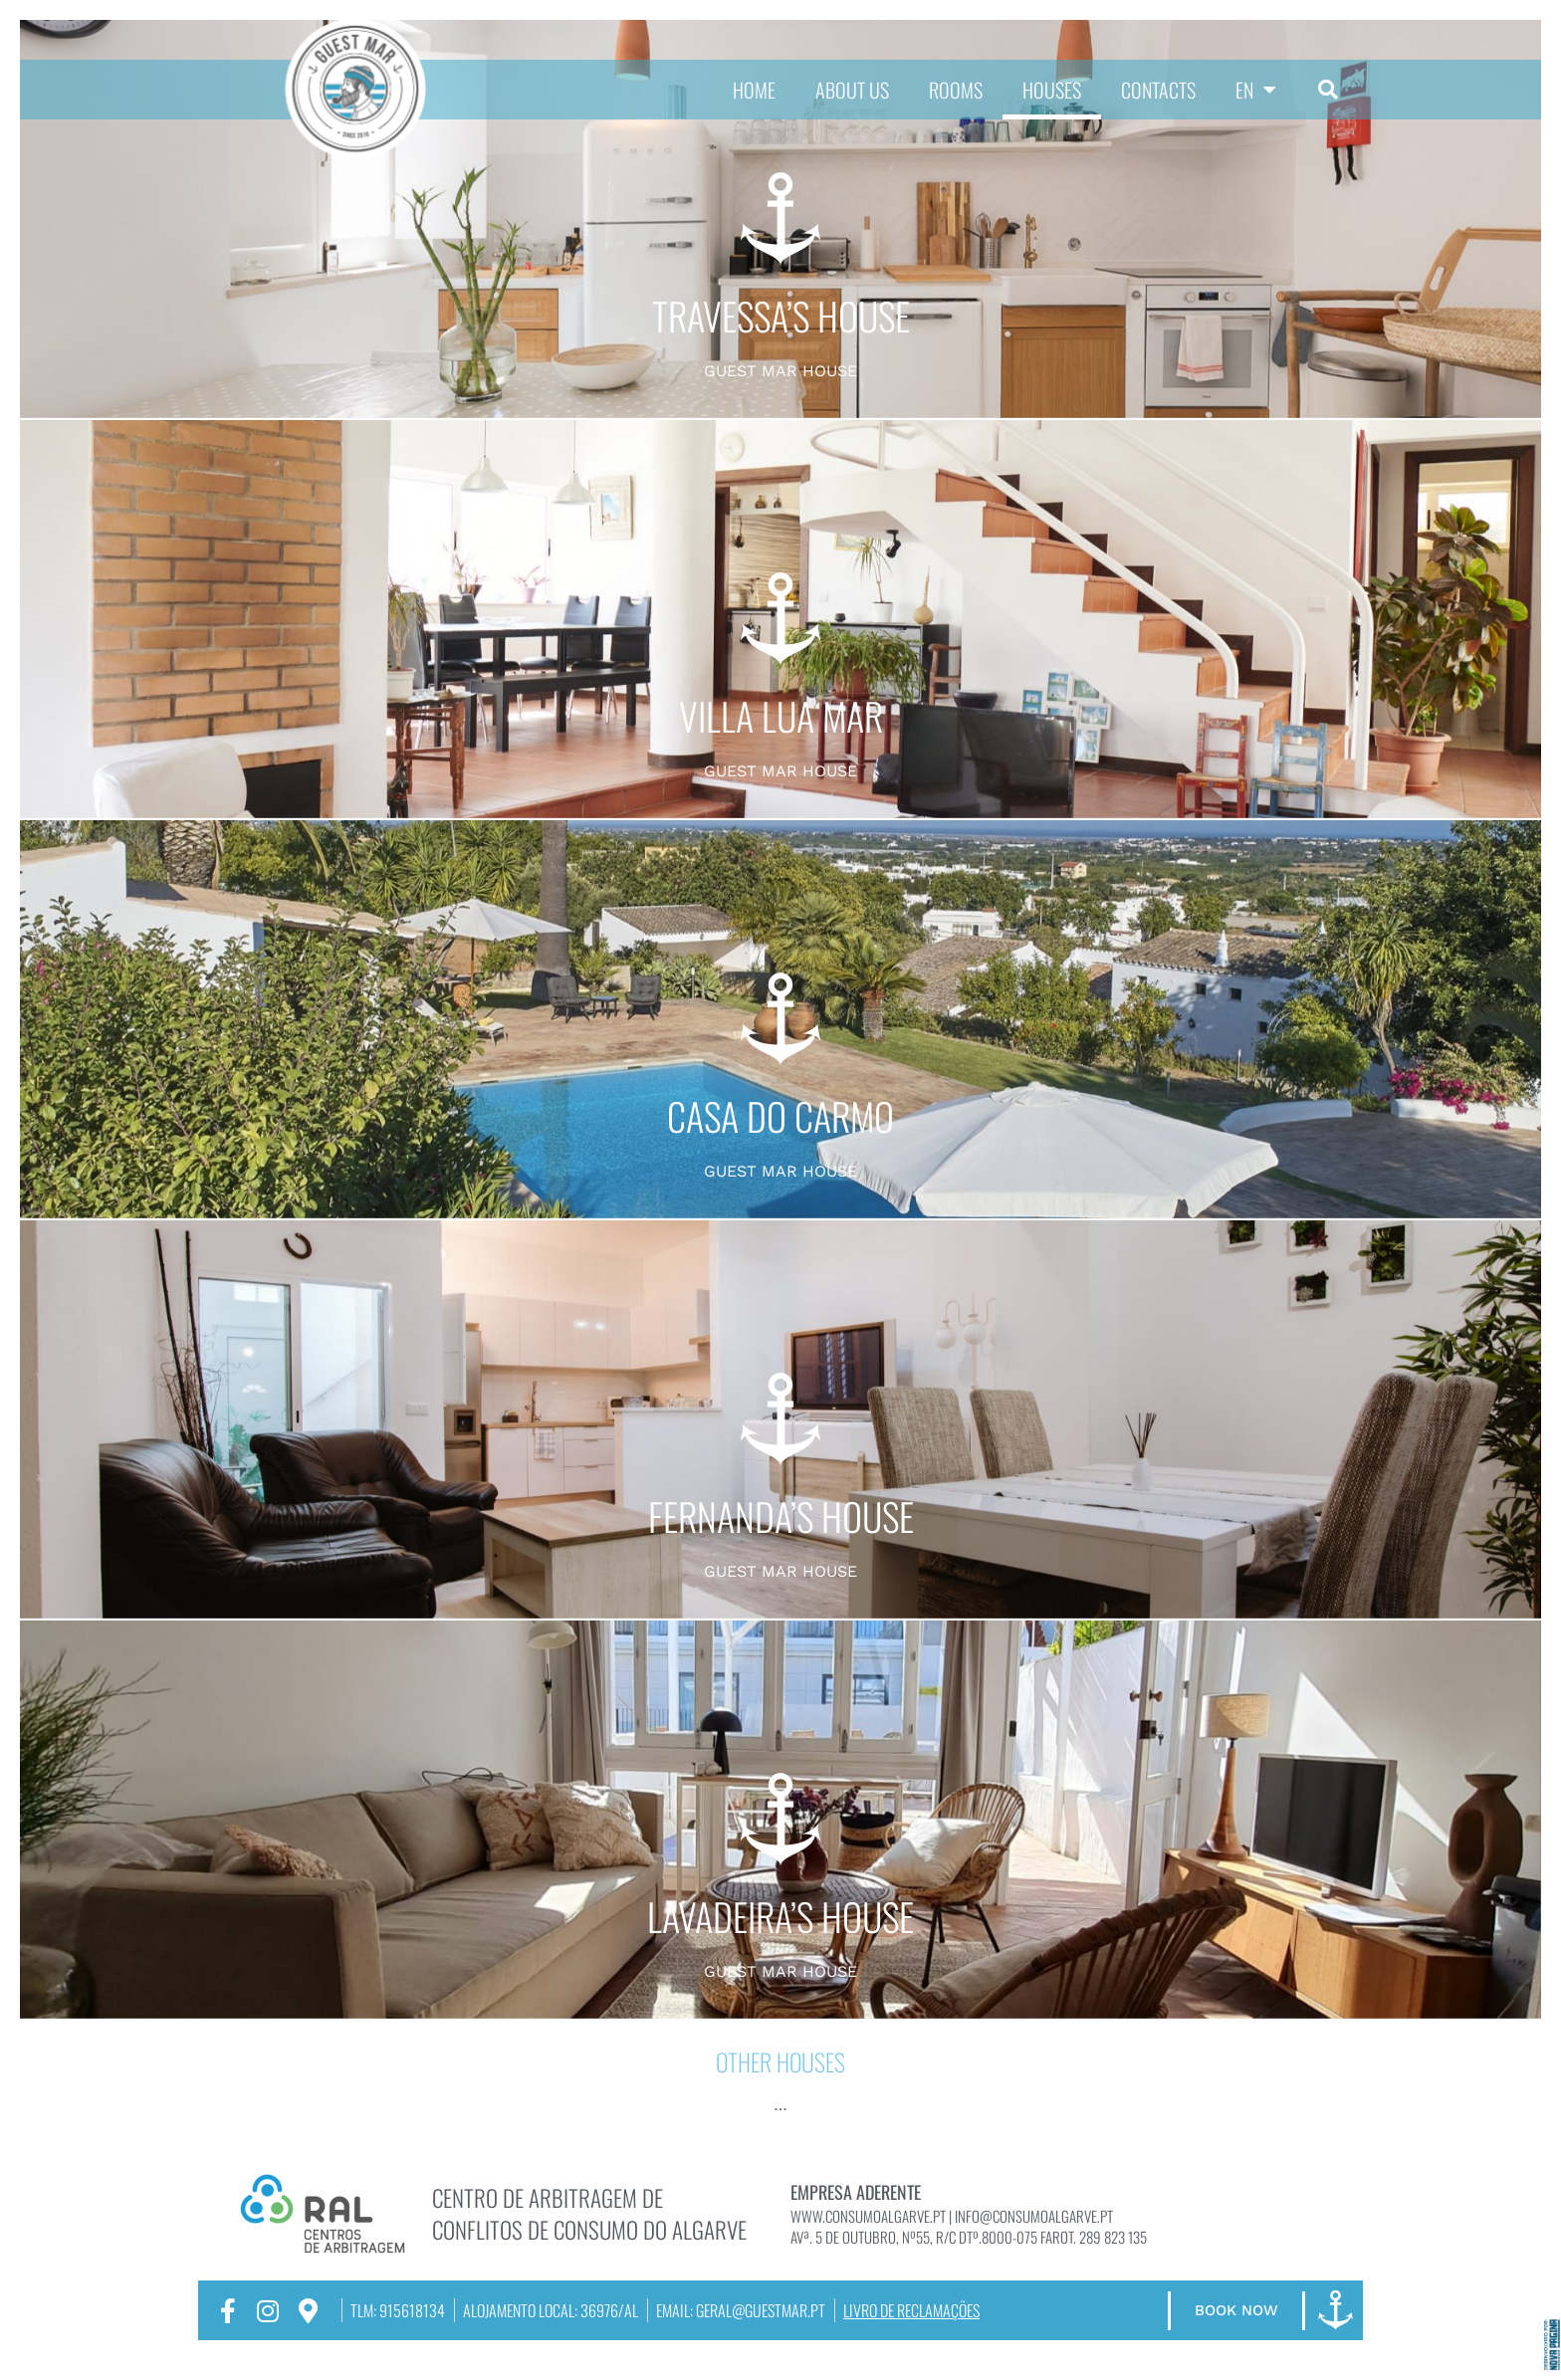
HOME (754, 90)
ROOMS (956, 90)
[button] (1328, 89)
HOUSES (1051, 90)
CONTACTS (1158, 90)
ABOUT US (852, 90)
